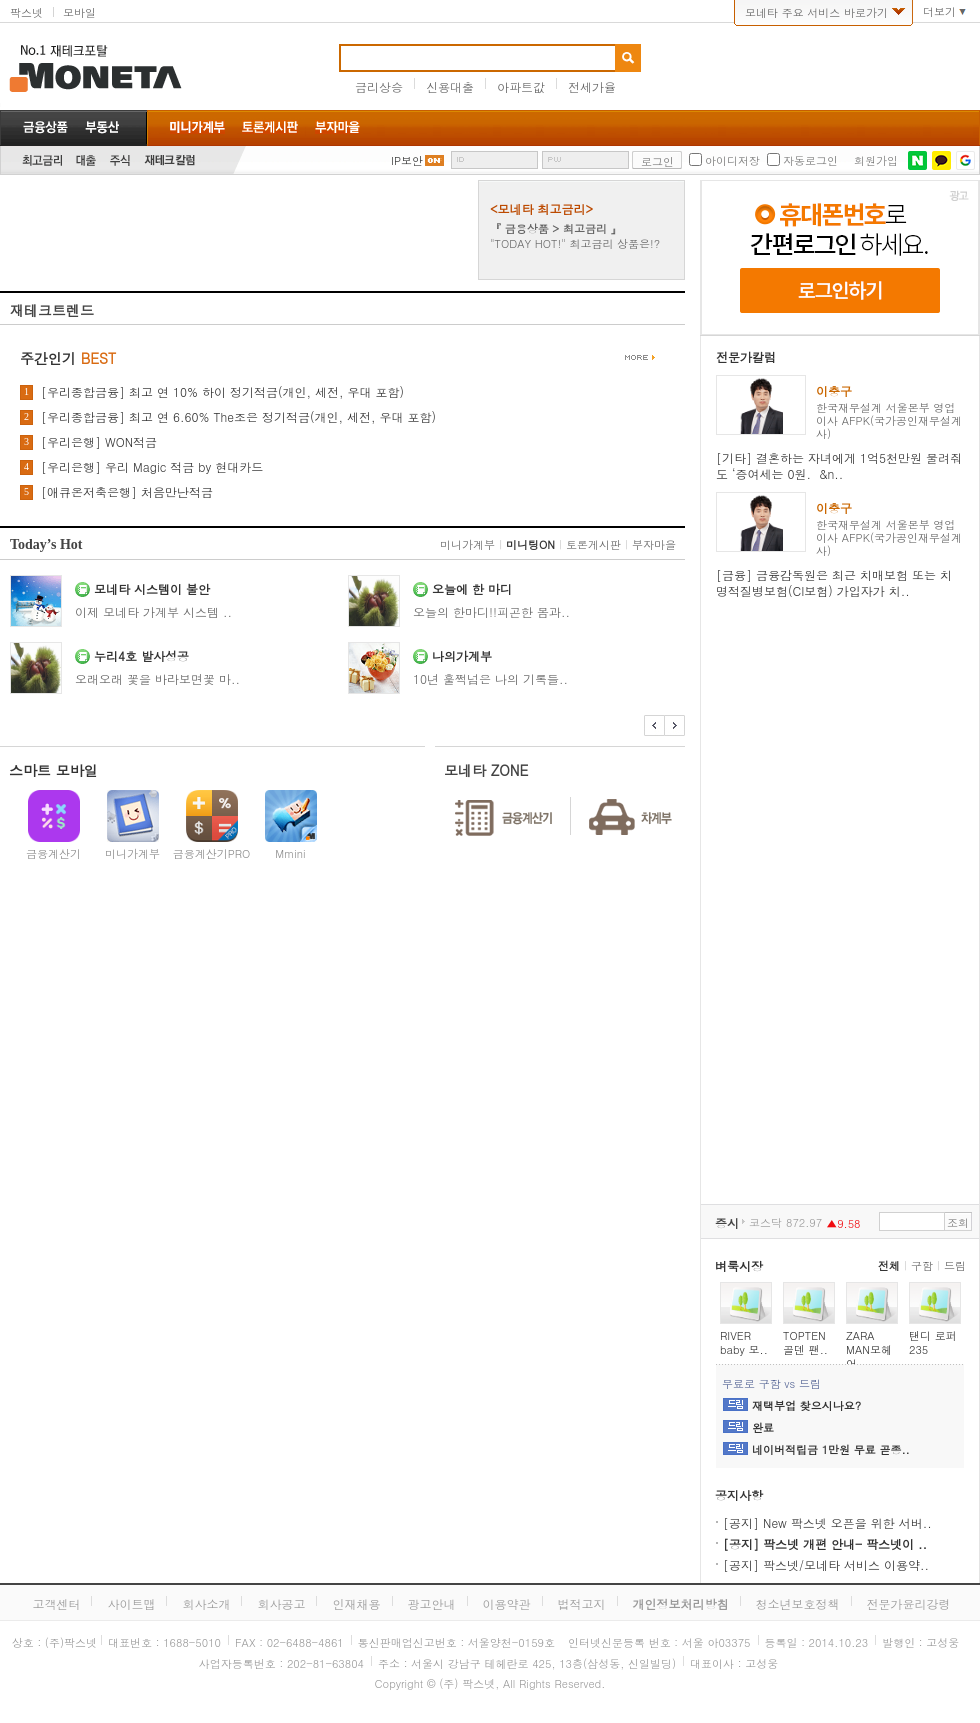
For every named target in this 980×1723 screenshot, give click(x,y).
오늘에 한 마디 (472, 588)
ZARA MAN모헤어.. (869, 1349)
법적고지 (582, 1603)
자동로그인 (810, 161)
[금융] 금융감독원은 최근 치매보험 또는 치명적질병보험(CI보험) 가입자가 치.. (834, 582)
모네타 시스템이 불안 (152, 588)
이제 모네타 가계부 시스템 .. (153, 611)
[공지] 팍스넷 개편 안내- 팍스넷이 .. (825, 1543)
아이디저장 (732, 161)
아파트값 (521, 86)
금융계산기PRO (212, 853)
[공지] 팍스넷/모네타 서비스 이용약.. (826, 1564)
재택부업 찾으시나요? (806, 1406)
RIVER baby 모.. (744, 1342)
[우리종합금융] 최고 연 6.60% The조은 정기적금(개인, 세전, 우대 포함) (238, 417)
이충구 (834, 390)
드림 (955, 1265)
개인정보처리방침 (681, 1603)
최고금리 (42, 160)
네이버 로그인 (917, 160)
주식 (120, 160)
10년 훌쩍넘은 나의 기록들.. (490, 678)
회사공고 (281, 1603)
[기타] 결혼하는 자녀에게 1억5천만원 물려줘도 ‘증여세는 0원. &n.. (839, 465)
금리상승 (379, 86)
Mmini (290, 853)
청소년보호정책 (798, 1603)
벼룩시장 (739, 1265)
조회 (958, 1222)
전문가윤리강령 (909, 1603)
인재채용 (356, 1603)
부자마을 (654, 544)
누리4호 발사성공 (141, 655)
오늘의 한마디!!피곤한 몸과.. (491, 611)
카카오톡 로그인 (941, 160)
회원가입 (876, 161)
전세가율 (592, 86)
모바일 (79, 12)
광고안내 (432, 1603)
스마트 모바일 (53, 770)
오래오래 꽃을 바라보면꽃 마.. (157, 678)
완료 (763, 1428)
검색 (628, 58)
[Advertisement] (237, 230)
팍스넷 (26, 12)
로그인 (657, 161)
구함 (922, 1265)
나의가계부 (462, 655)
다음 (674, 725)
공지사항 (739, 1494)
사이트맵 (131, 1603)
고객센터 (56, 1603)
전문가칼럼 (746, 356)
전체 (889, 1265)
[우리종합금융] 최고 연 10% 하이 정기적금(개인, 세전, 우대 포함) (222, 392)
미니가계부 (467, 544)
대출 (86, 160)
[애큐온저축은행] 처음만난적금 (127, 492)
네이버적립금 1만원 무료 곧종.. (831, 1450)
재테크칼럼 (170, 160)
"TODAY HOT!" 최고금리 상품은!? (575, 243)
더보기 (939, 12)
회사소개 (206, 1603)
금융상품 (45, 127)
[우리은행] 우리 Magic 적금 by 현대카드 (152, 467)
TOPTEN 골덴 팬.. (805, 1342)
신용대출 (450, 86)
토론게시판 (593, 544)
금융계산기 (53, 853)
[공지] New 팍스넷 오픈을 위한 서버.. (827, 1522)
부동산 (102, 127)
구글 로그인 (965, 160)
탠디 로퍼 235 (933, 1342)
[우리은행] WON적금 (99, 442)
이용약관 (507, 1603)
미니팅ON (530, 544)
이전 (654, 725)
